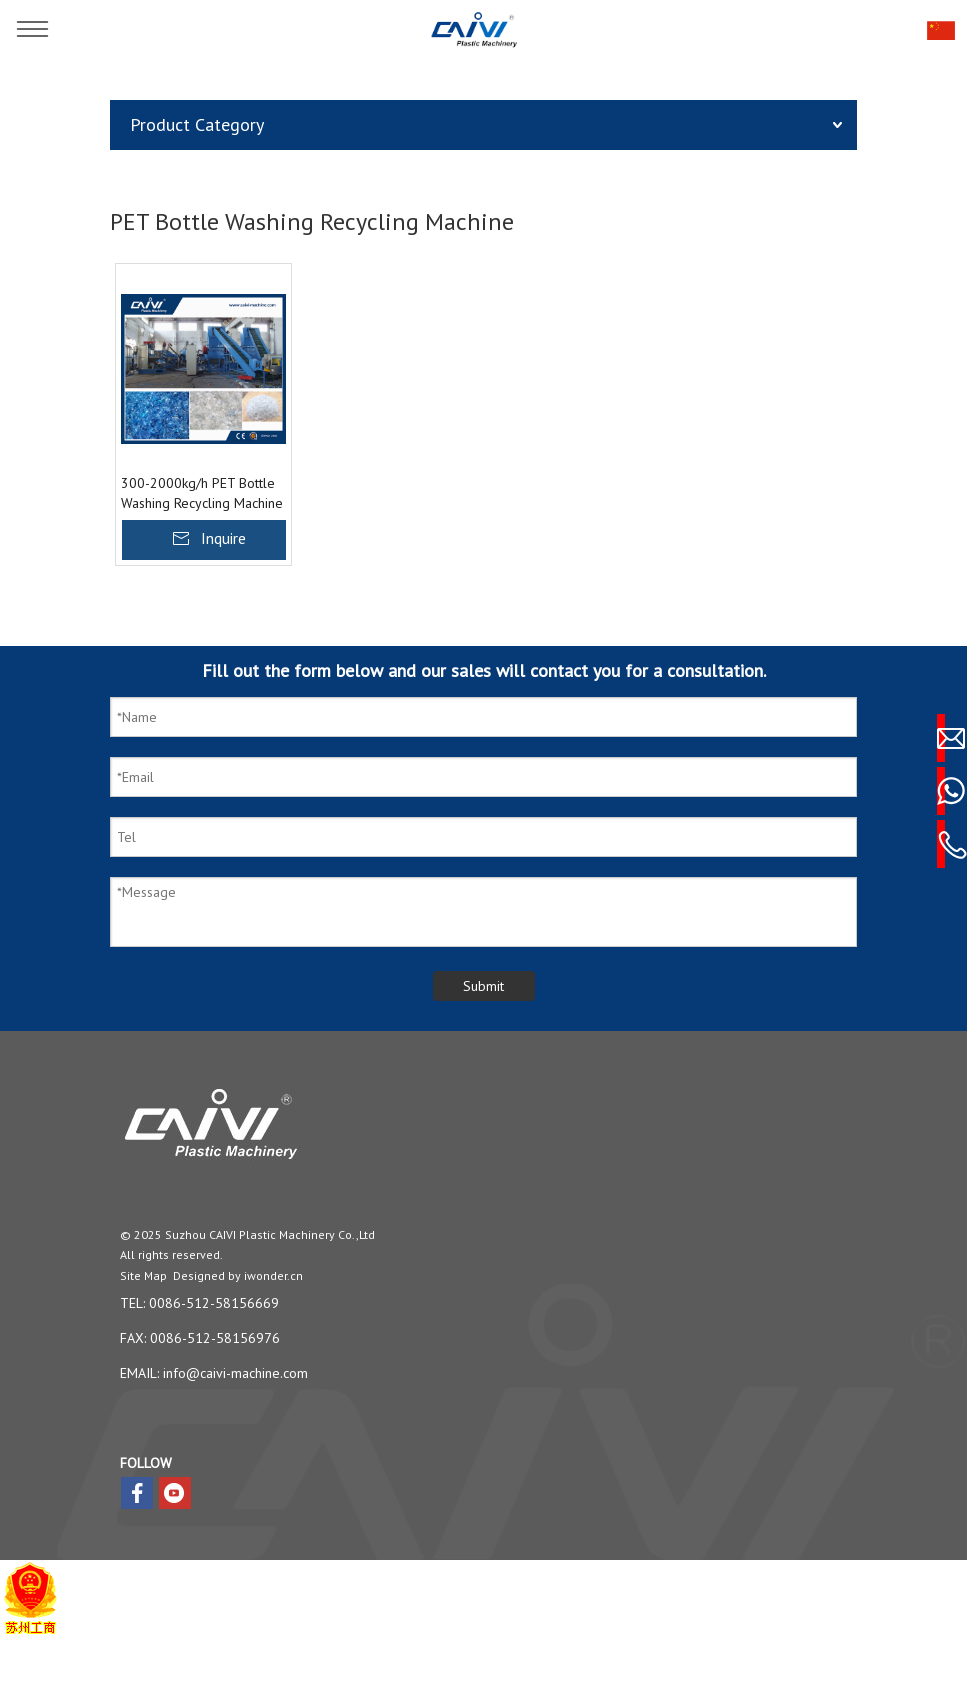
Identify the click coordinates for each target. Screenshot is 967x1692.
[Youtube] (175, 1493)
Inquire (223, 538)
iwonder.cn (273, 1275)
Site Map (143, 1275)
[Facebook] (137, 1493)
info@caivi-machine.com (235, 1373)
